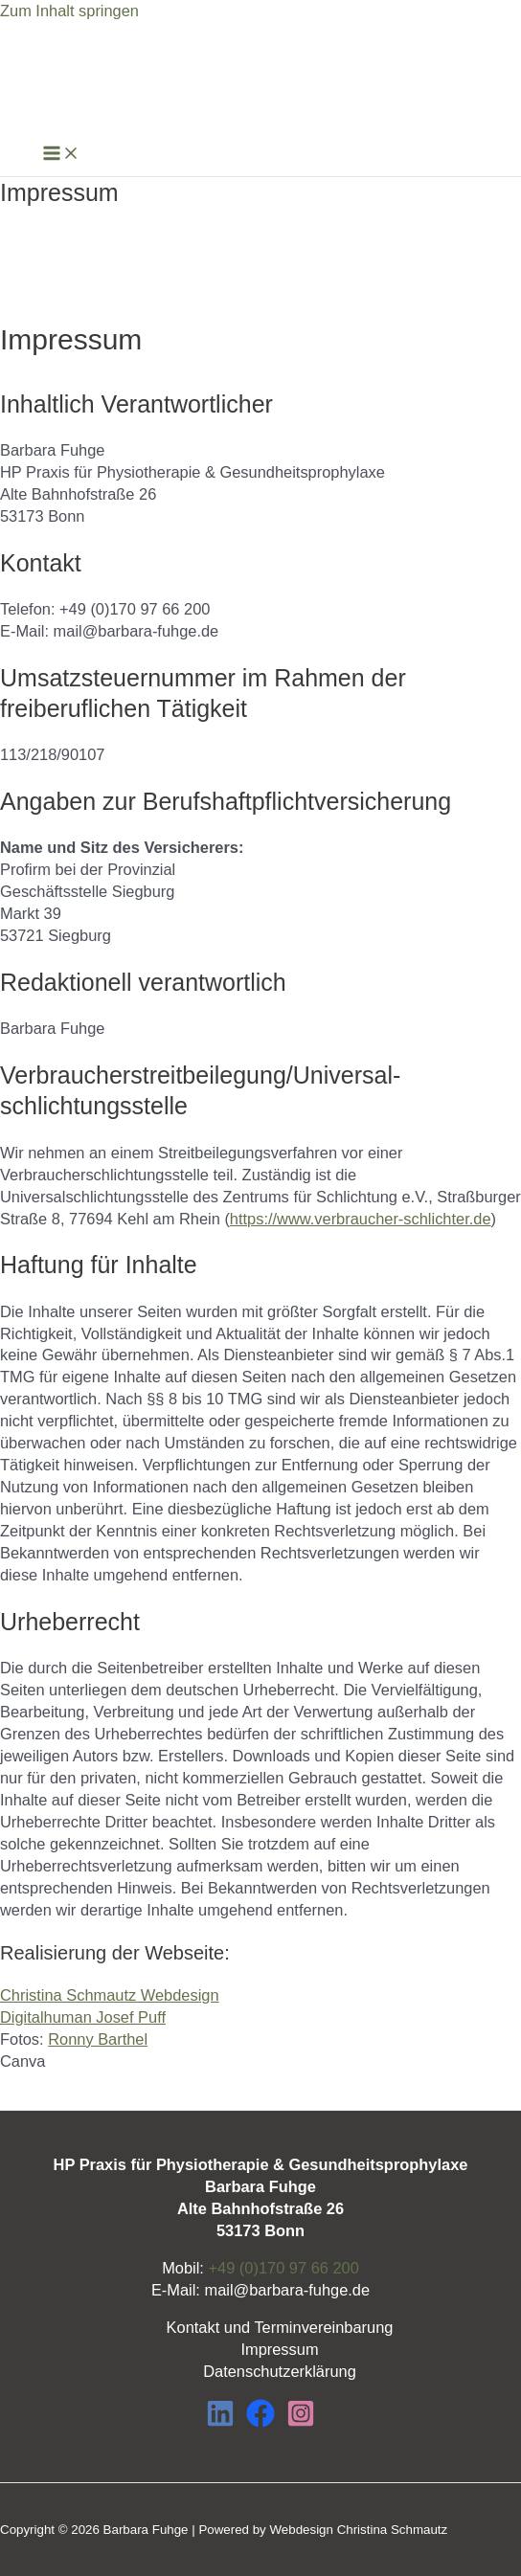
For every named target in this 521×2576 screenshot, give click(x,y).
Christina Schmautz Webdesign (109, 1995)
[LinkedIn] (220, 2421)
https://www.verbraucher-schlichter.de (360, 1218)
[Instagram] (300, 2421)
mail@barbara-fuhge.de (287, 2289)
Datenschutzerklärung (279, 2371)
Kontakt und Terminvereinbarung (280, 2327)
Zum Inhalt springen (69, 10)
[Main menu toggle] (61, 154)
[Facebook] (260, 2421)
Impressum (279, 2349)
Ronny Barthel (97, 2039)
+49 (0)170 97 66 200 (283, 2267)
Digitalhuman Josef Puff (83, 2017)
